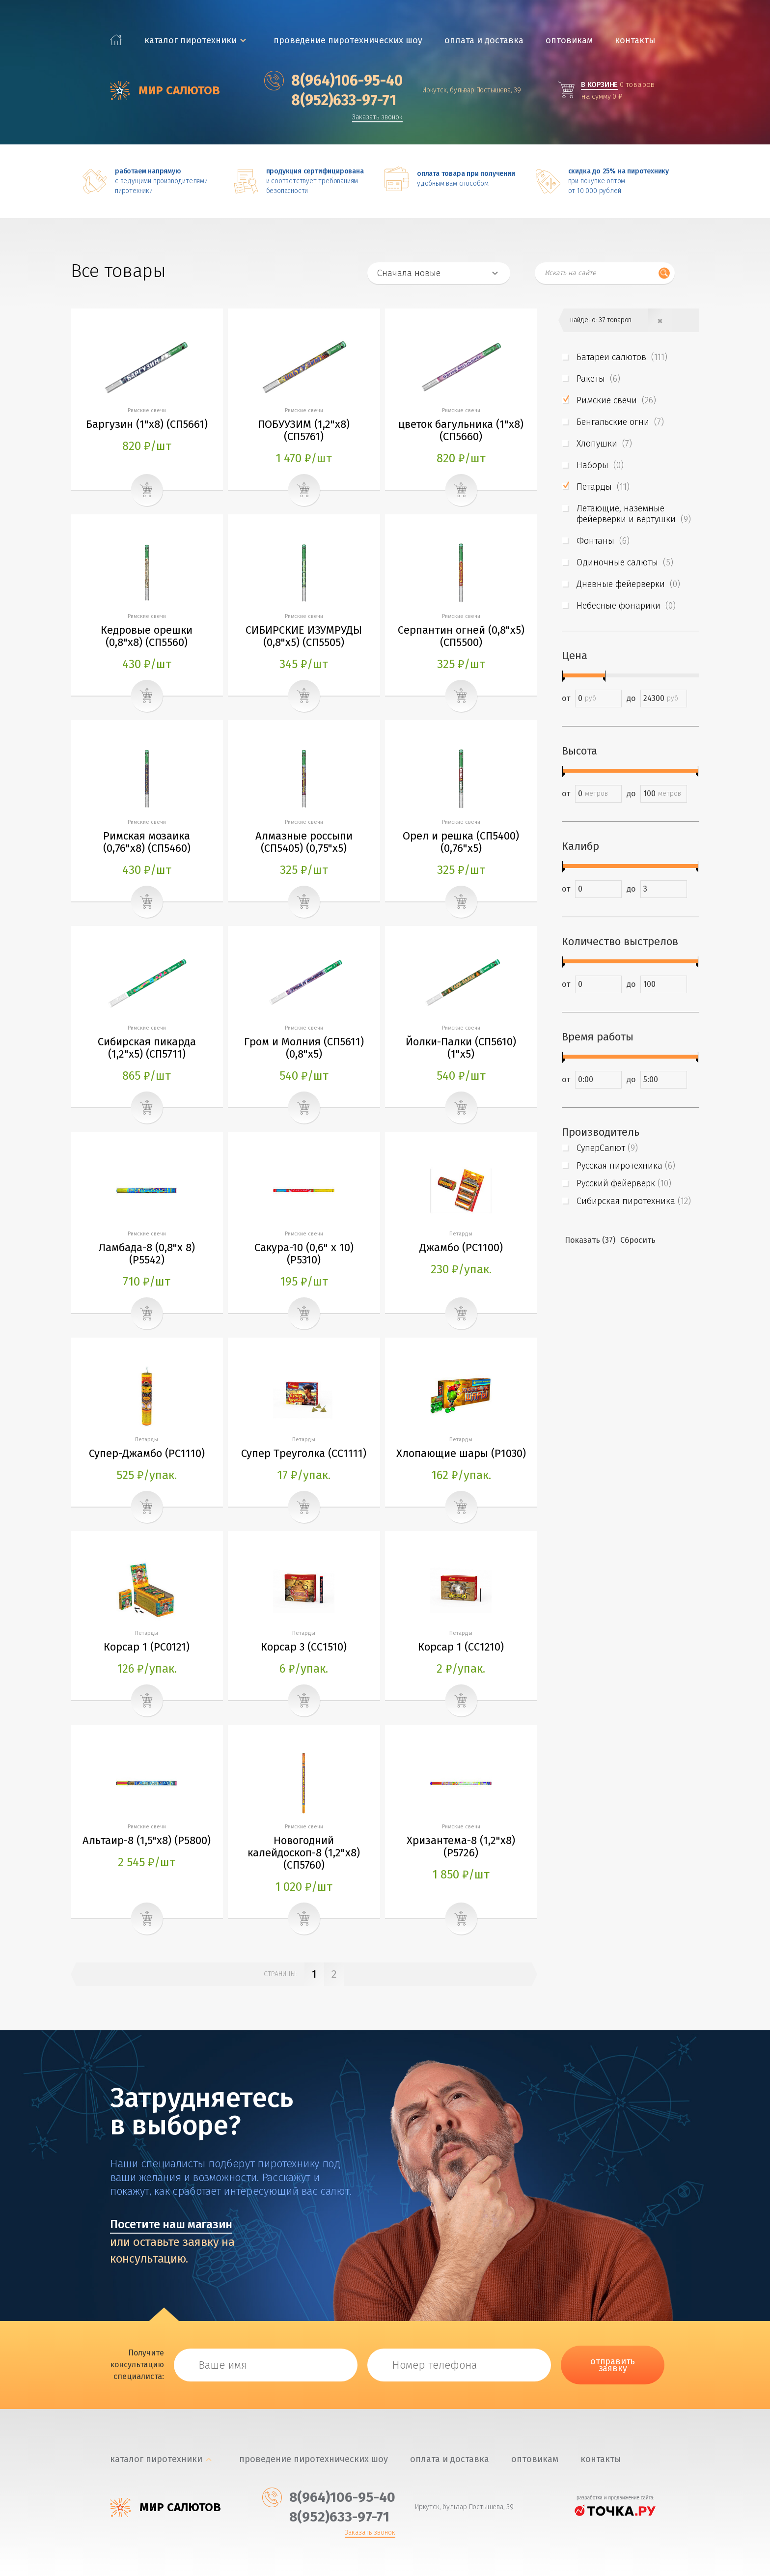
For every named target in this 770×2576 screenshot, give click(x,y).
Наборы (600, 465)
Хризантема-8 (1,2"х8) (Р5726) (461, 1846)
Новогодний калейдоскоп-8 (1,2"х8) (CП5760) (304, 1852)
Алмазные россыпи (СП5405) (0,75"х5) (304, 842)
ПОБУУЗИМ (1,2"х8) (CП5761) (304, 430)
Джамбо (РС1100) (461, 1247)
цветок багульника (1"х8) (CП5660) (460, 430)
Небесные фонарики (626, 605)
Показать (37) (590, 1240)
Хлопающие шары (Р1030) (461, 1453)
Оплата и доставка (483, 40)
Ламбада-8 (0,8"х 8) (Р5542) (147, 1253)
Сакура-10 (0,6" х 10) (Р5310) (304, 1253)
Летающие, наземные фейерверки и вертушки (634, 514)
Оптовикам (569, 40)
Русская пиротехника (626, 1165)
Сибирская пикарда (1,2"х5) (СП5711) (147, 1048)
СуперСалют (607, 1148)
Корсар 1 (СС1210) (461, 1647)
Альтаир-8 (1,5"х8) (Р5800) (146, 1840)
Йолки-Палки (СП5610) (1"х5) (461, 1048)
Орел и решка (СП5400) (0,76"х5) (461, 842)
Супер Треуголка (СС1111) (303, 1453)
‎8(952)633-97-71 (330, 100)
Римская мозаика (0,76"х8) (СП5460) (147, 842)
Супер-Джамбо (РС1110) (147, 1453)
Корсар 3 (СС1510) (304, 1647)
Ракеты (598, 378)
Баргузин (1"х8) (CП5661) (147, 424)
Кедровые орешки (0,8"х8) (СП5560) (146, 636)
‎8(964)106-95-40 (333, 80)
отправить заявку (612, 2365)
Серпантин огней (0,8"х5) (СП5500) (461, 636)
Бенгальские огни (620, 422)
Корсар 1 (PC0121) (147, 1647)
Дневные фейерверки (628, 584)
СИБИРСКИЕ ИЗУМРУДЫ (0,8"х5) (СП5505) (304, 636)
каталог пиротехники (190, 40)
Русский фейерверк (624, 1183)
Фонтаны (603, 540)
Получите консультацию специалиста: (137, 2364)
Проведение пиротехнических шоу (348, 40)
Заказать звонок (377, 117)
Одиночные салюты (625, 562)
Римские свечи (616, 400)
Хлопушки (604, 443)
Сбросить (638, 1240)
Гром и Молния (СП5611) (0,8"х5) (304, 1048)
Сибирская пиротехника (634, 1201)
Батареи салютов (622, 357)
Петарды (603, 486)
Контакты (635, 40)
